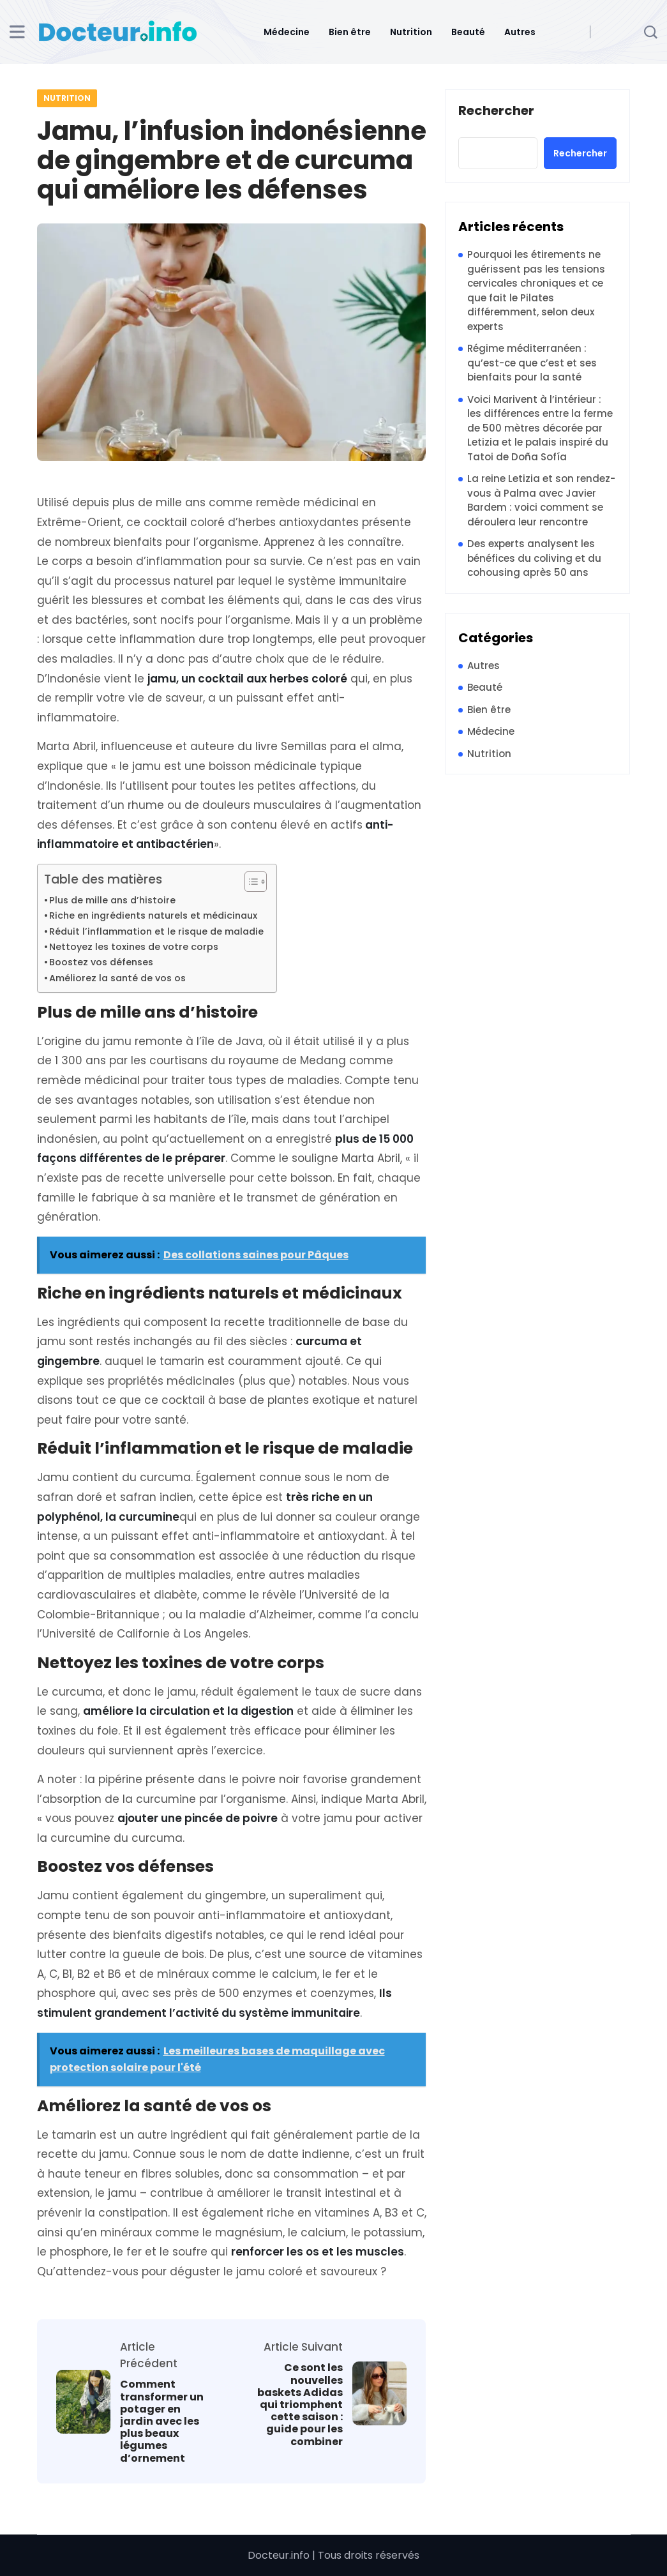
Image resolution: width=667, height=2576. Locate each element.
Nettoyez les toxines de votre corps (133, 946)
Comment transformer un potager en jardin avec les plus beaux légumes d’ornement (162, 2421)
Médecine (287, 32)
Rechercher (496, 111)
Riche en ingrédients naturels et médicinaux (153, 915)
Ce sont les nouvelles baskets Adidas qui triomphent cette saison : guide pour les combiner (300, 2404)
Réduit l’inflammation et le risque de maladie (156, 931)
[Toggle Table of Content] (249, 882)
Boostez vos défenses (101, 962)
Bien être (350, 32)
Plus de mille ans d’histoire (112, 900)
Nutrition (411, 32)
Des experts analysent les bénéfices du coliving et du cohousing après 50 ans (534, 558)
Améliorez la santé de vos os (117, 978)
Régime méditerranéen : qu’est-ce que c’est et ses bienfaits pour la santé (532, 363)
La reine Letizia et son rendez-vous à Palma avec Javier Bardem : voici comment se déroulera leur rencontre (541, 500)
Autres (520, 32)
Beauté (468, 32)
